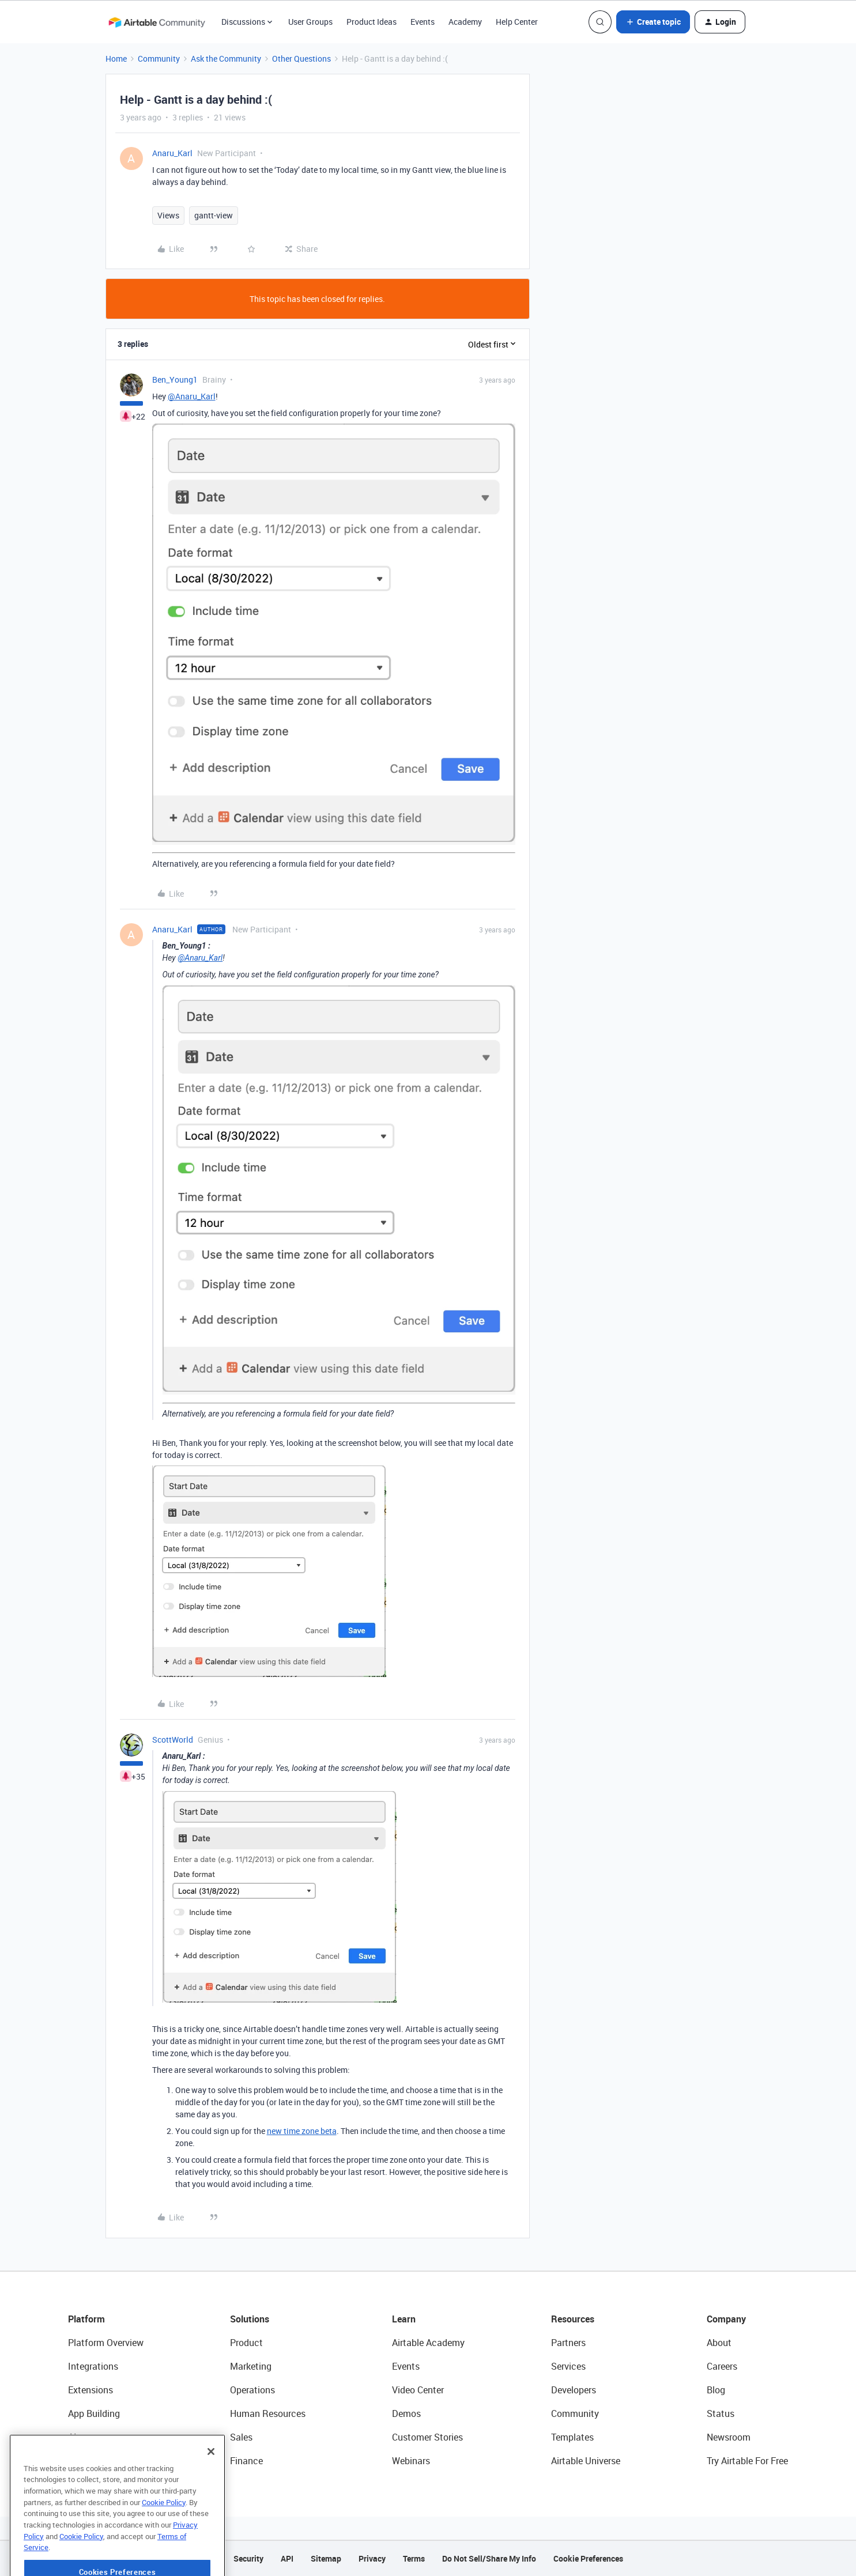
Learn (404, 2319)
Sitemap (326, 2558)
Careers (722, 2366)
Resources (572, 2319)
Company (726, 2319)
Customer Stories (427, 2437)
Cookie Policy (164, 2536)
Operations (252, 2390)
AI (72, 2437)
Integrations (93, 2366)
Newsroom (729, 2437)
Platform (86, 2319)
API (287, 2558)
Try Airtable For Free (747, 2460)
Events (422, 21)
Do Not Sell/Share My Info (489, 2558)
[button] (653, 21)
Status (720, 2413)
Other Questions (301, 58)
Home (116, 58)
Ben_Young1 (175, 379)
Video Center (418, 2390)
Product (246, 2342)
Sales (241, 2437)
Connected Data (101, 2460)
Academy (465, 21)
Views (168, 215)
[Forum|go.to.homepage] (156, 21)
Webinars (411, 2460)
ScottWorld (172, 1739)
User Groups (310, 21)
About (719, 2342)
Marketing (250, 2366)
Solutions (249, 2319)
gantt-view (213, 215)
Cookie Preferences (588, 2558)
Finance (246, 2460)
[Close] (211, 2485)
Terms (414, 2558)
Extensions (90, 2390)
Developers (573, 2390)
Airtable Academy (428, 2342)
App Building (94, 2413)
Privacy (372, 2558)
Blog (716, 2390)
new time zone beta (302, 2130)
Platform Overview (106, 2342)
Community (159, 58)
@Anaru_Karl (192, 396)
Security (248, 2558)
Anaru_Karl (172, 153)
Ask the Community (226, 58)
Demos (406, 2413)
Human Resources (268, 2413)
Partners (568, 2342)
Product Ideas (371, 21)
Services (568, 2366)
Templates (572, 2437)
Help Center (517, 21)
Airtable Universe (585, 2460)
